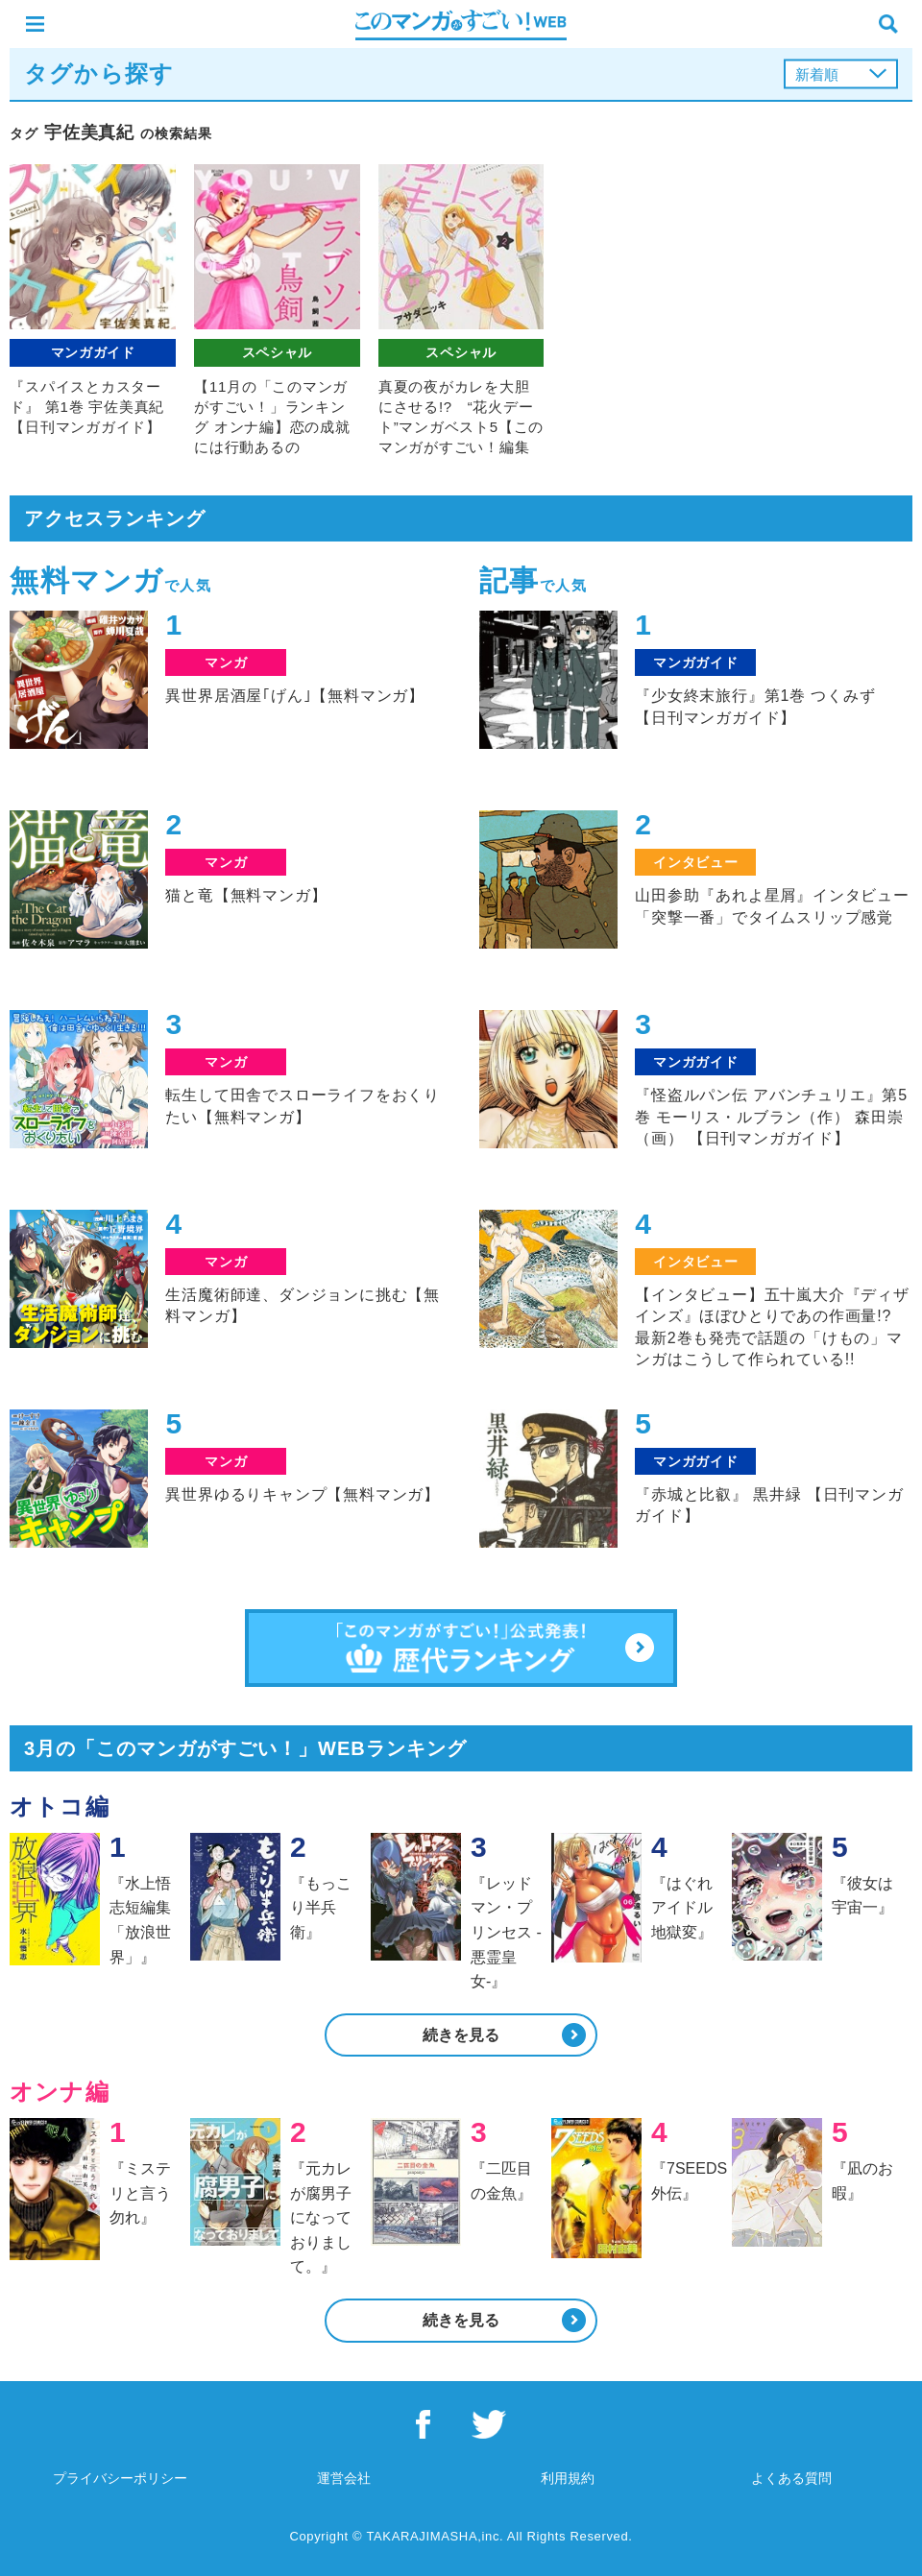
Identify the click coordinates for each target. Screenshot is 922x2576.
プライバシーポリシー (120, 2478)
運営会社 (344, 2478)
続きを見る (461, 2035)
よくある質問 (791, 2478)
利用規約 (567, 2478)
